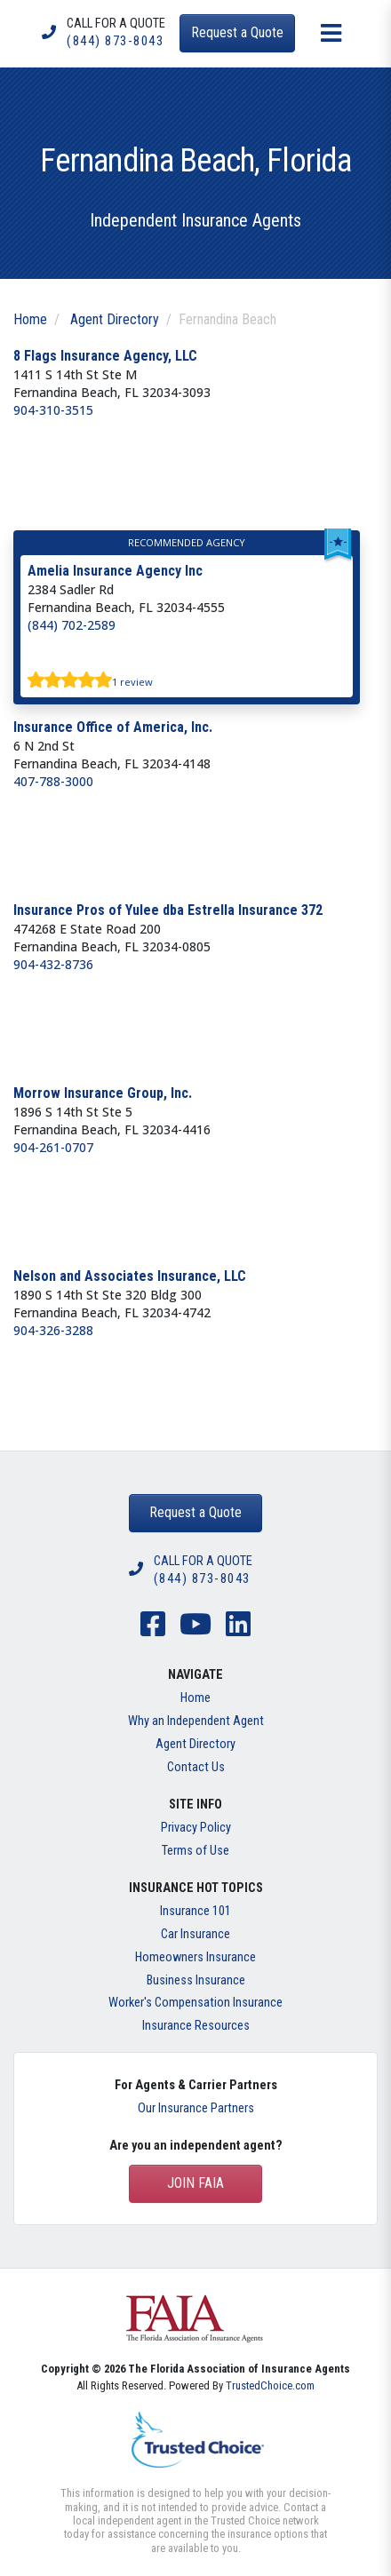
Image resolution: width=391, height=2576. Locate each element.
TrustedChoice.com (270, 2385)
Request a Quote (195, 1512)
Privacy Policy (196, 1827)
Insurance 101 (195, 1911)
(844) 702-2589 (72, 624)
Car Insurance (195, 1934)
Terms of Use (195, 1850)
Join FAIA (195, 2182)
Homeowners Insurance (195, 1957)
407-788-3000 (53, 781)
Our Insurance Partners (196, 2108)
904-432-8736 (53, 964)
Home (30, 319)
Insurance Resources (196, 2025)
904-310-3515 (53, 410)
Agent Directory (114, 319)
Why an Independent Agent (196, 1721)
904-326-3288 (53, 1330)
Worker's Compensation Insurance (195, 2002)
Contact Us (196, 1767)
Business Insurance (196, 1980)
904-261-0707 (53, 1147)
